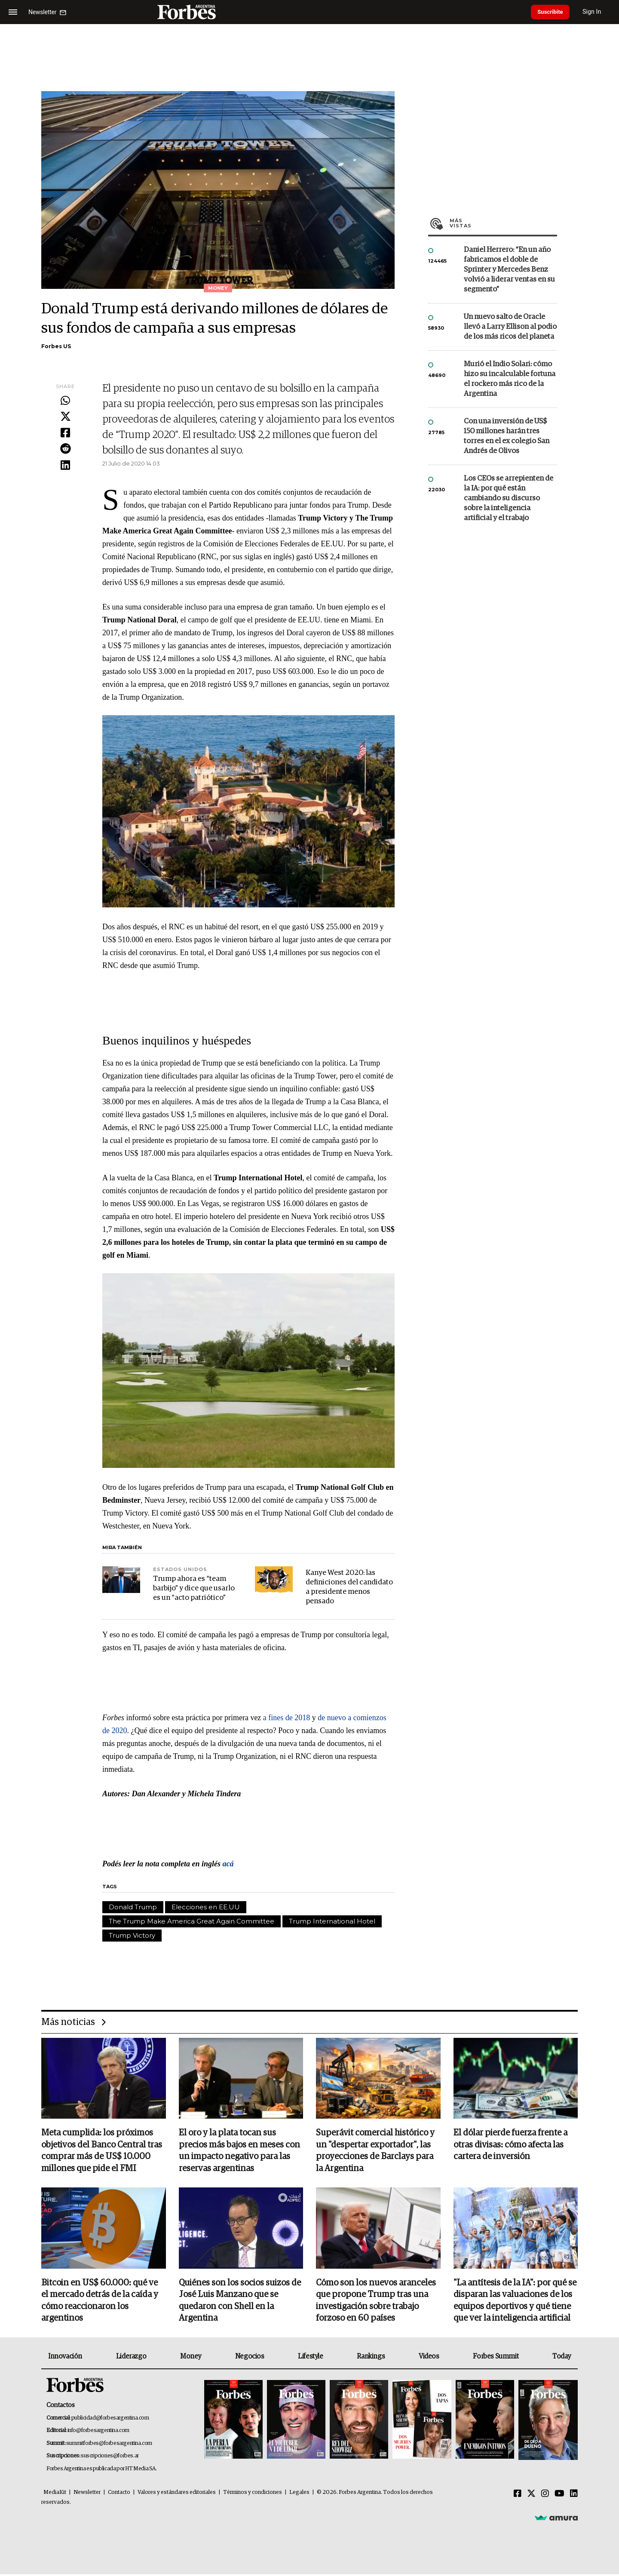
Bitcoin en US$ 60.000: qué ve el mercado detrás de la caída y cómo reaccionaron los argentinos (99, 2301)
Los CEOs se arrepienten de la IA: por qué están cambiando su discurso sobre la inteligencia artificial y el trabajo (508, 498)
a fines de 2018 (286, 1717)
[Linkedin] (574, 2495)
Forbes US (56, 346)
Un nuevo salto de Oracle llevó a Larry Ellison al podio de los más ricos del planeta (510, 326)
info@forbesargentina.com (98, 2432)
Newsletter (87, 2494)
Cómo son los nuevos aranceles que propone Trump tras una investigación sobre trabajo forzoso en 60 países (376, 2301)
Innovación (65, 2357)
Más (503, 223)
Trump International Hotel (332, 1921)
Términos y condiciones (252, 2494)
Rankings (371, 2357)
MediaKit (54, 2494)
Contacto (119, 2494)
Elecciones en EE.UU (206, 1907)
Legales (299, 2494)
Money (190, 2357)
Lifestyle (310, 2357)
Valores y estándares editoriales (177, 2494)
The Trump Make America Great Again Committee (191, 1921)
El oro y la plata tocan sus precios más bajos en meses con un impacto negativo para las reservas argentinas (239, 2151)
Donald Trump (133, 1907)
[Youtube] (559, 2495)
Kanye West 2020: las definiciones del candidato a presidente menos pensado (349, 1587)
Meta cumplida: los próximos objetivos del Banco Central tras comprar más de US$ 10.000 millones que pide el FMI (101, 2151)
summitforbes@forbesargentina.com (109, 2444)
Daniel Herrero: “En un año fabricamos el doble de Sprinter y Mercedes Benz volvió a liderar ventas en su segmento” (509, 269)
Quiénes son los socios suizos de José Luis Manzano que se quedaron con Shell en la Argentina (240, 2301)
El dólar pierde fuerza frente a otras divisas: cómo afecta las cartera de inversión (510, 2145)
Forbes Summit (495, 2357)
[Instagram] (545, 2495)
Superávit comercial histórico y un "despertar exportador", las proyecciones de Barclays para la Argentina (375, 2151)
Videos (429, 2357)
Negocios (249, 2357)
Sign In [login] (597, 11)
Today (561, 2357)
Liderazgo (131, 2357)
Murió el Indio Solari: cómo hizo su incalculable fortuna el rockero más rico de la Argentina (509, 379)
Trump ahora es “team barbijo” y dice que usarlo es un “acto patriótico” (194, 1588)
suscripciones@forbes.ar (110, 2457)
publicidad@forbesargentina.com (110, 2419)
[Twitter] (531, 2495)
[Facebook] (517, 2495)
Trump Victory (132, 1935)
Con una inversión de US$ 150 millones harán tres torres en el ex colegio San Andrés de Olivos (506, 436)
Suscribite (553, 12)
